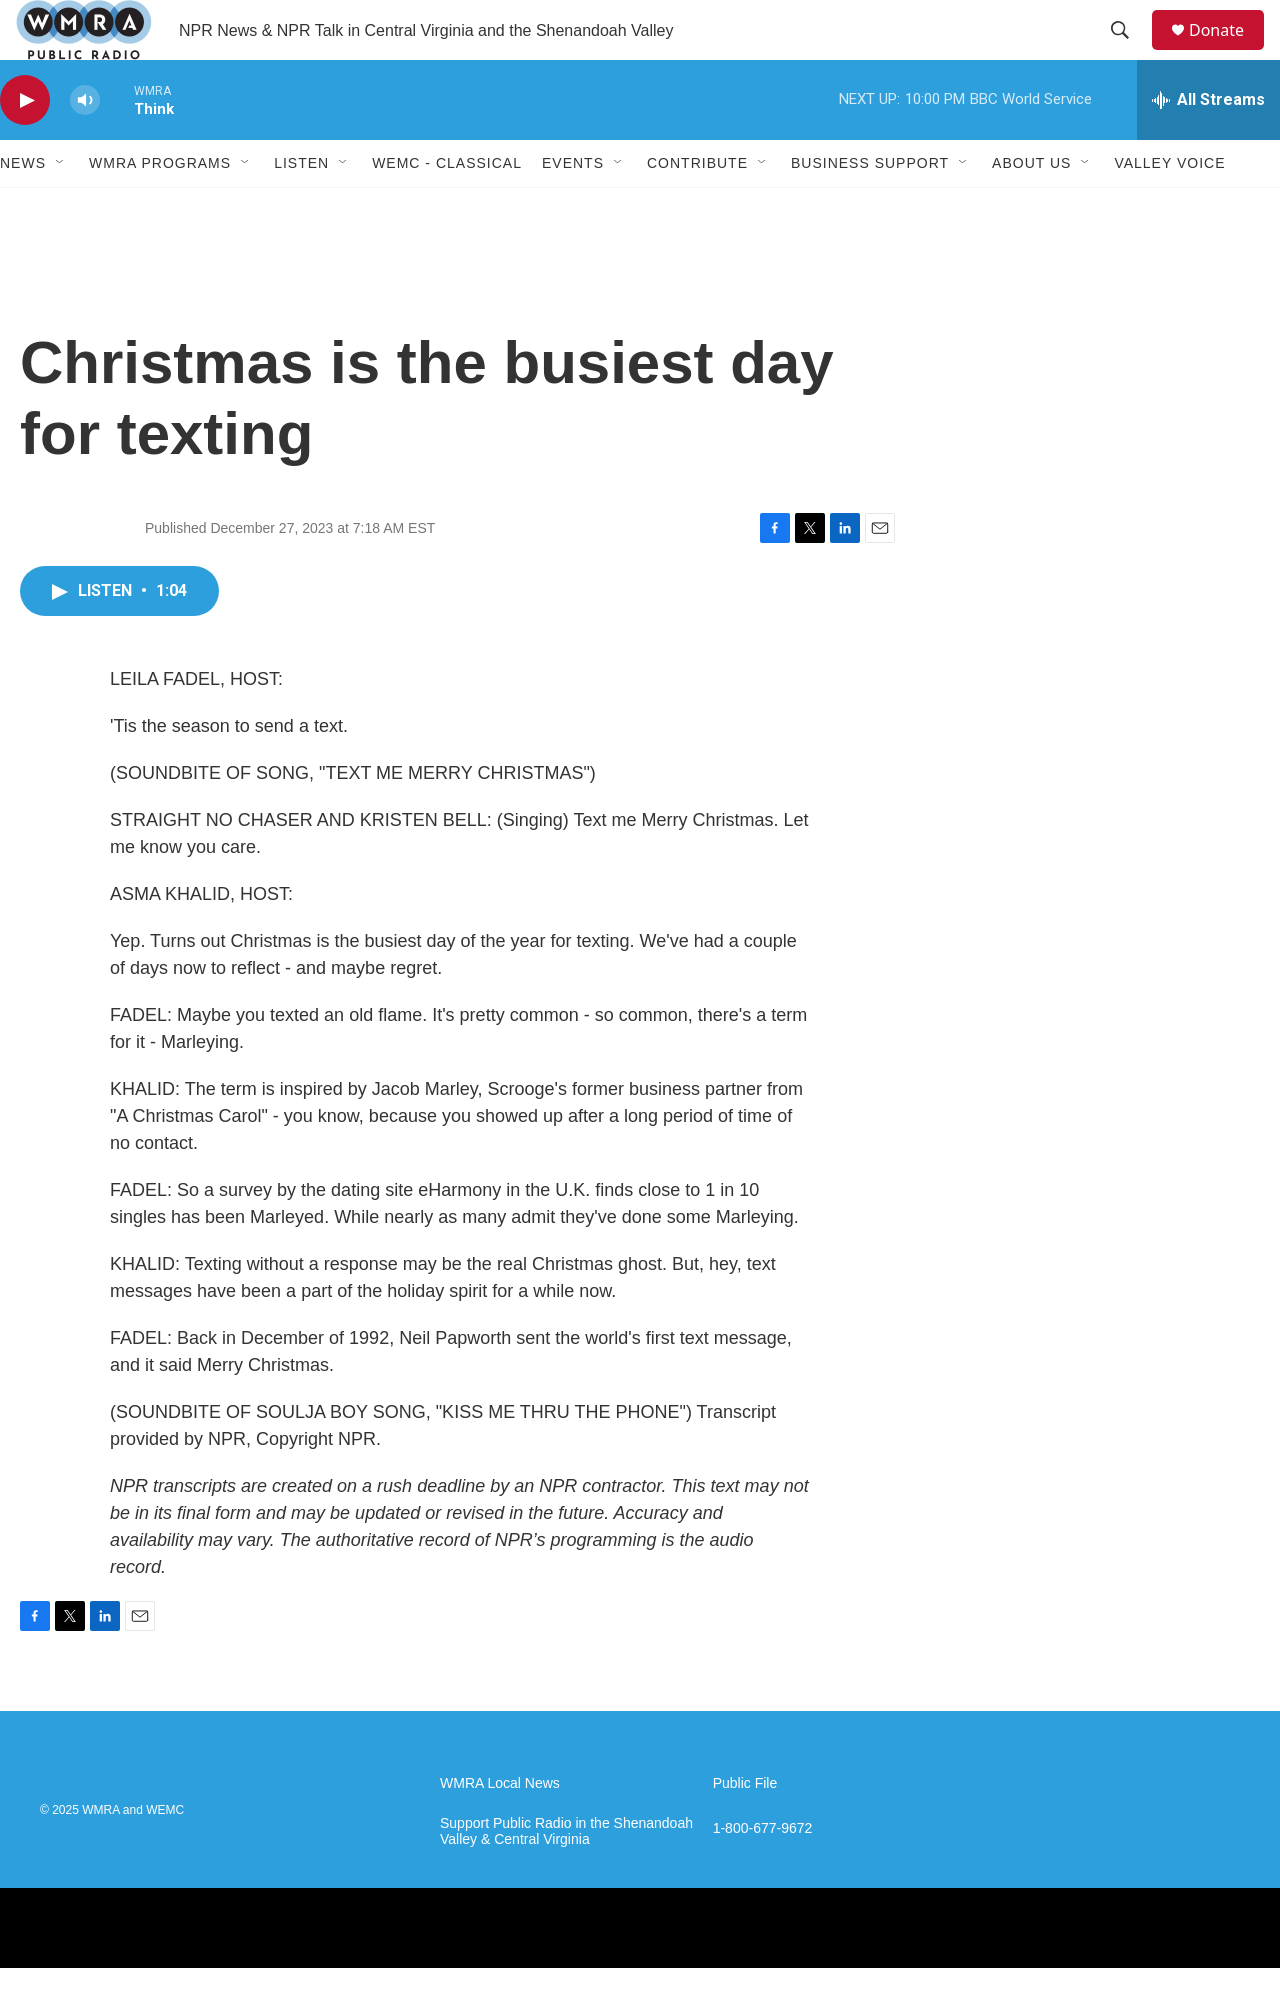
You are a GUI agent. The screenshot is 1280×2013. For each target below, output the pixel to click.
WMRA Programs (160, 208)
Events (573, 208)
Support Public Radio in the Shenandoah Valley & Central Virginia (566, 1876)
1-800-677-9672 (763, 1873)
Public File (745, 1828)
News (23, 208)
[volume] (85, 145)
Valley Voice (1169, 208)
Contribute (697, 208)
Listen (301, 208)
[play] (25, 145)
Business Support (870, 208)
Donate (1229, 52)
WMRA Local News (500, 1828)
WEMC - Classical (447, 208)
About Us (1031, 208)
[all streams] (1208, 145)
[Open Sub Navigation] (61, 208)
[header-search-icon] (1129, 53)
